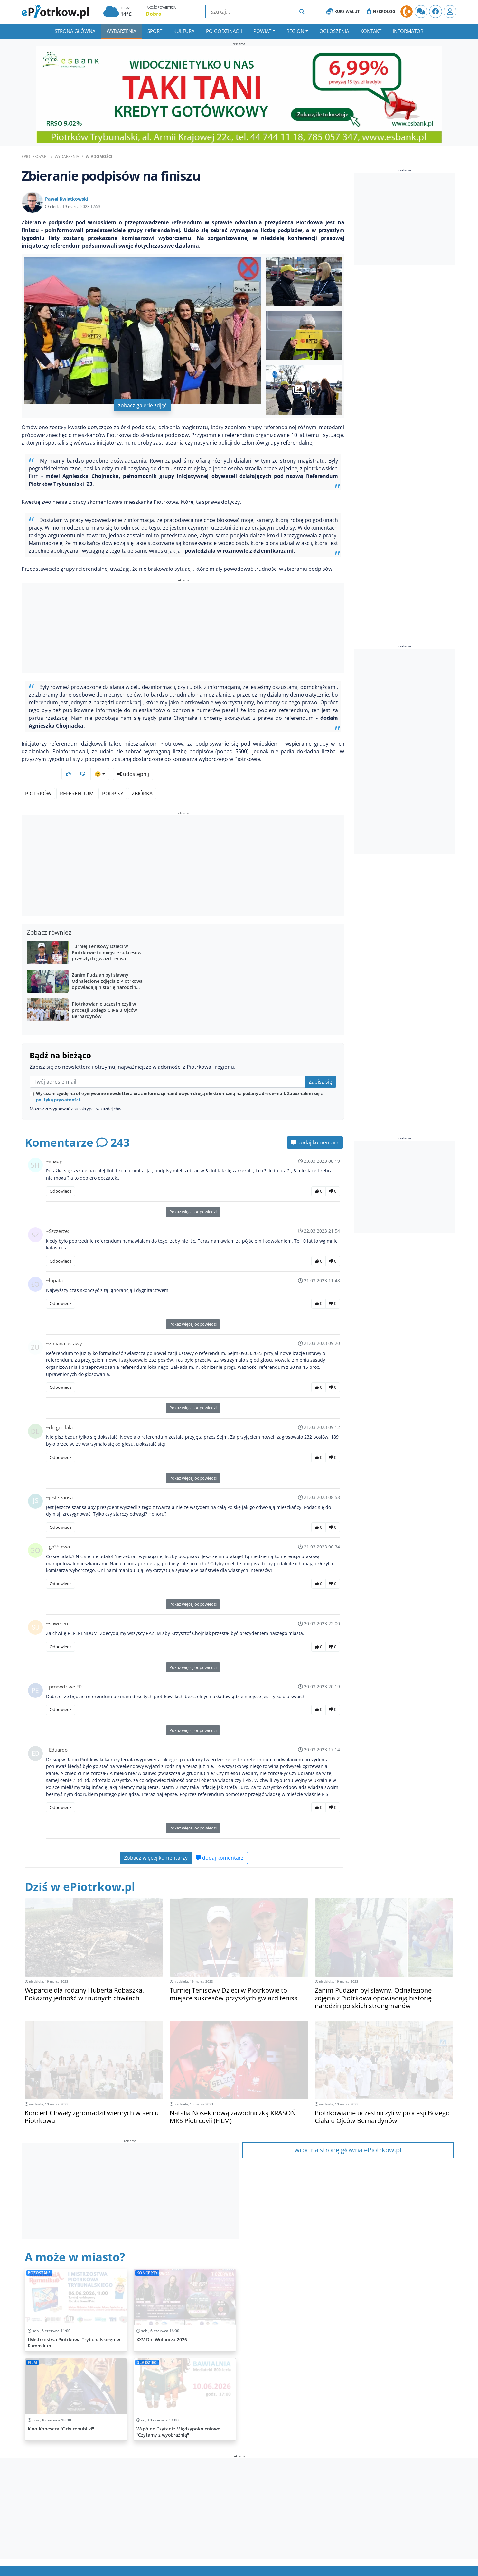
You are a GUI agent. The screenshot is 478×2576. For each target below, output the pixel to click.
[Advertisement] (183, 629)
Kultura (183, 31)
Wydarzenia (121, 31)
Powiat (262, 31)
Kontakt (370, 31)
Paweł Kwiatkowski (66, 199)
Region (295, 31)
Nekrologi (382, 11)
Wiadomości (99, 156)
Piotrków (38, 776)
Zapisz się (320, 1064)
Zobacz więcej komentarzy (156, 1840)
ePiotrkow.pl (35, 156)
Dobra (154, 13)
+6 (304, 390)
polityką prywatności (58, 1083)
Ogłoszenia (334, 31)
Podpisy (112, 776)
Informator (408, 31)
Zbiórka (142, 776)
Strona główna (75, 31)
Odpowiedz (60, 1174)
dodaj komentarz (315, 1125)
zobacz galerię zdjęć (142, 405)
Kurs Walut (343, 11)
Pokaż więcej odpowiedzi (193, 1195)
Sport (154, 31)
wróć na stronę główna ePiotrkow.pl (348, 2133)
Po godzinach (224, 31)
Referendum (77, 776)
